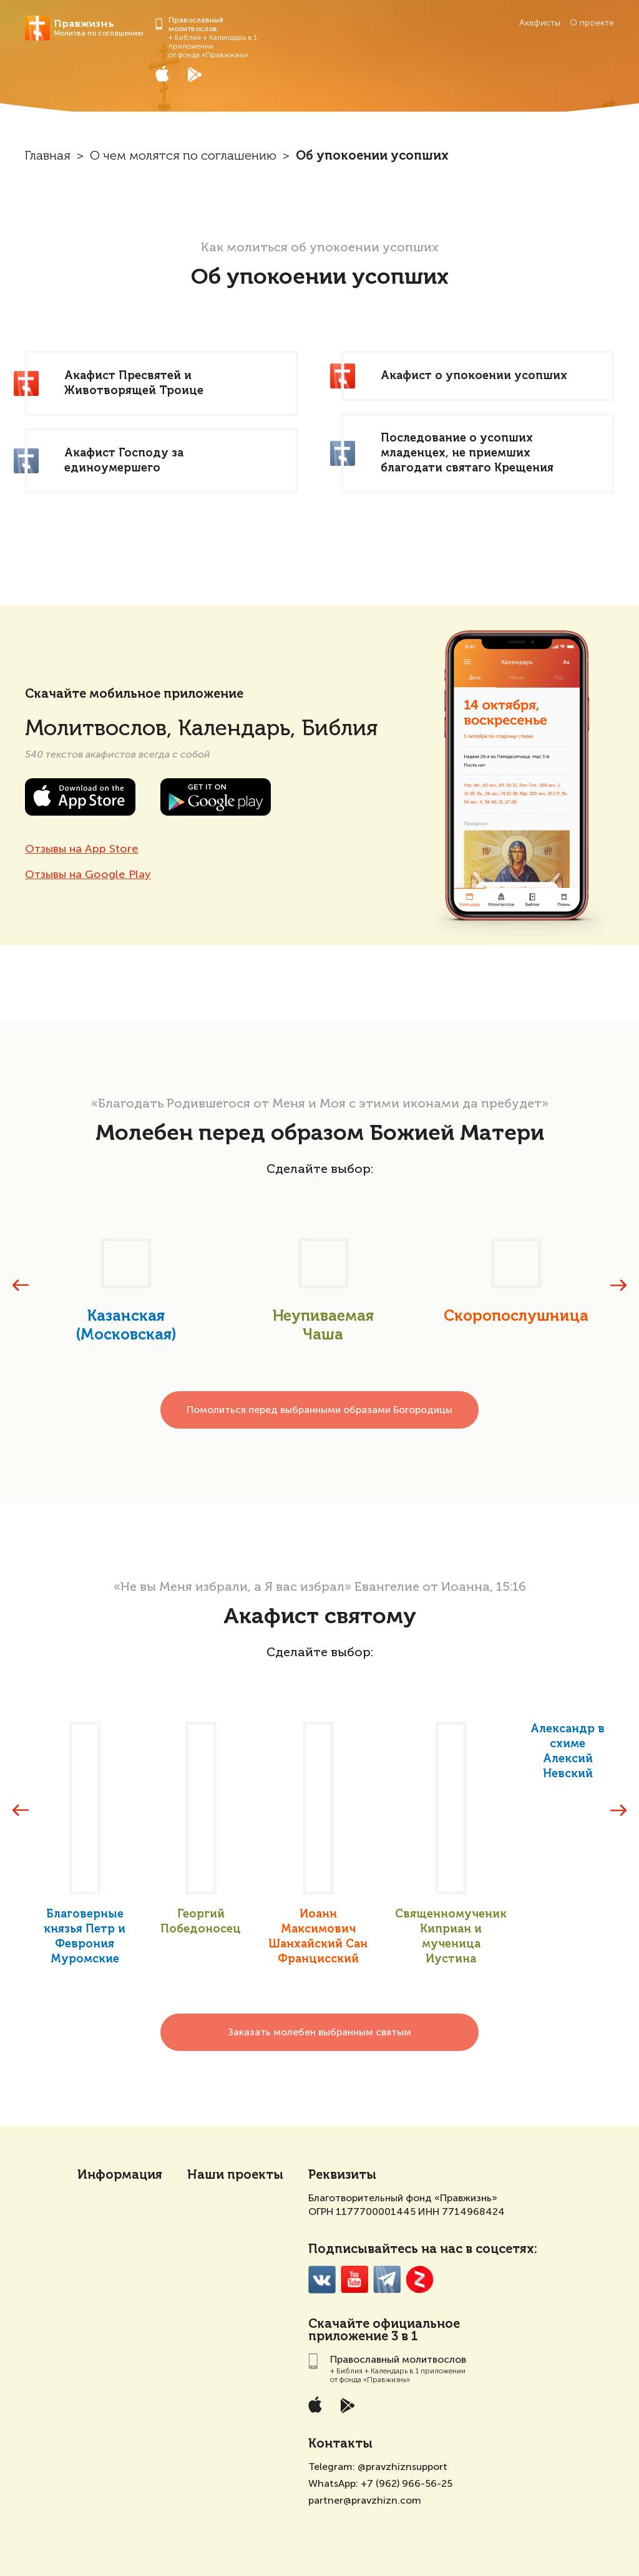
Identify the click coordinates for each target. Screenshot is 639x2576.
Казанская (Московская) (126, 1326)
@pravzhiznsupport (402, 2466)
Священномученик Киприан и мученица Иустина (451, 1937)
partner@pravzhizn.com (364, 2500)
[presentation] (20, 1285)
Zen (420, 2279)
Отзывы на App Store (82, 849)
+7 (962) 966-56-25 (406, 2483)
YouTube (355, 2279)
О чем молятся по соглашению (183, 156)
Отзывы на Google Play (88, 874)
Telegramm (387, 2279)
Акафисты (539, 22)
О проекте (592, 22)
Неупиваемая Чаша (323, 1326)
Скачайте (338, 2324)
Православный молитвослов (195, 24)
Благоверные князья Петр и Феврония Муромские (84, 1937)
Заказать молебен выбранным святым (319, 2032)
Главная (48, 156)
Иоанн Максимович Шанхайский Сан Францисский (318, 1937)
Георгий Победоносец (200, 1922)
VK (322, 2279)
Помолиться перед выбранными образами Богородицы (319, 1410)
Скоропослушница (516, 1316)
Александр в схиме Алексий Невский (567, 1752)
